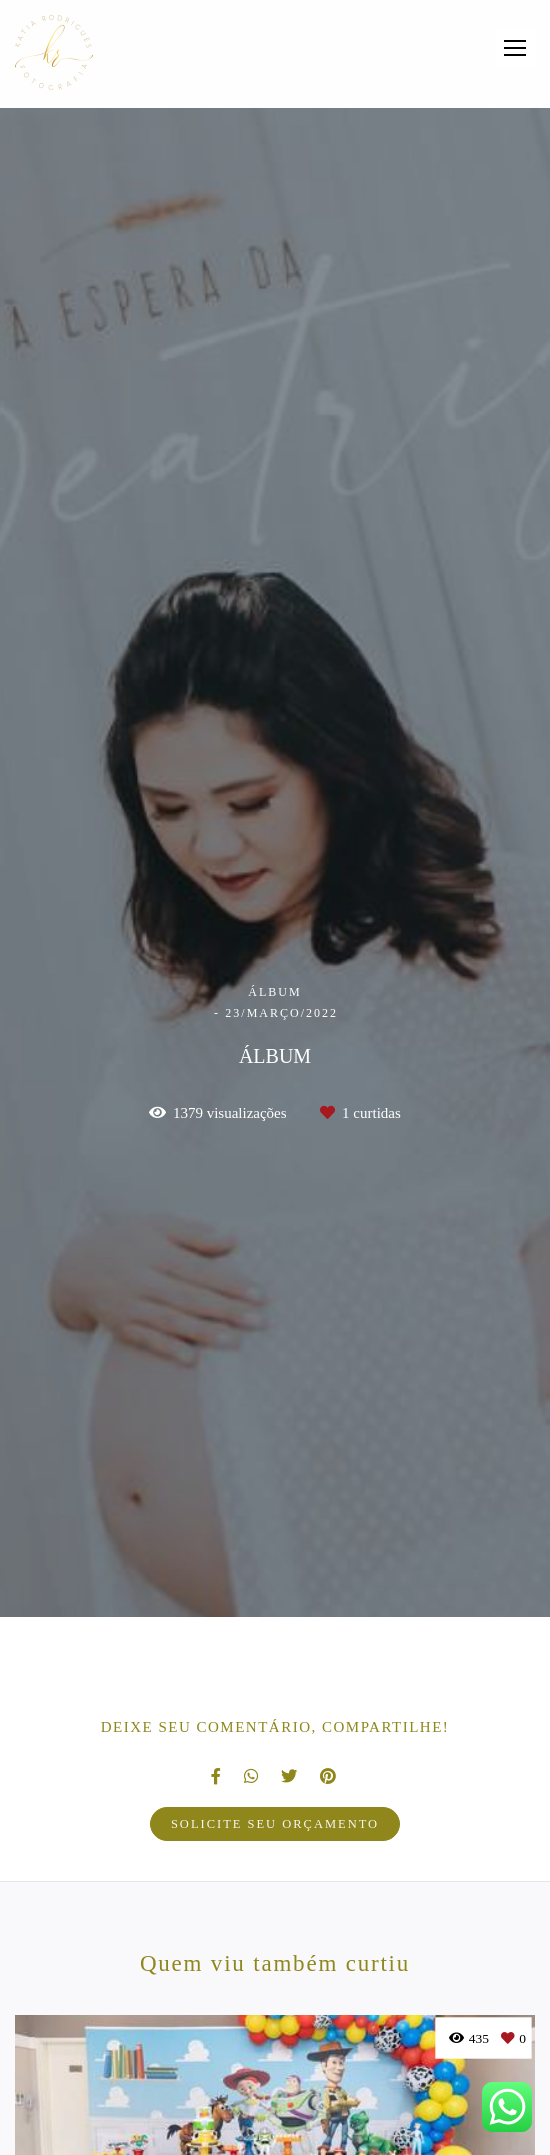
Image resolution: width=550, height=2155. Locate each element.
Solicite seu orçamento (275, 1824)
